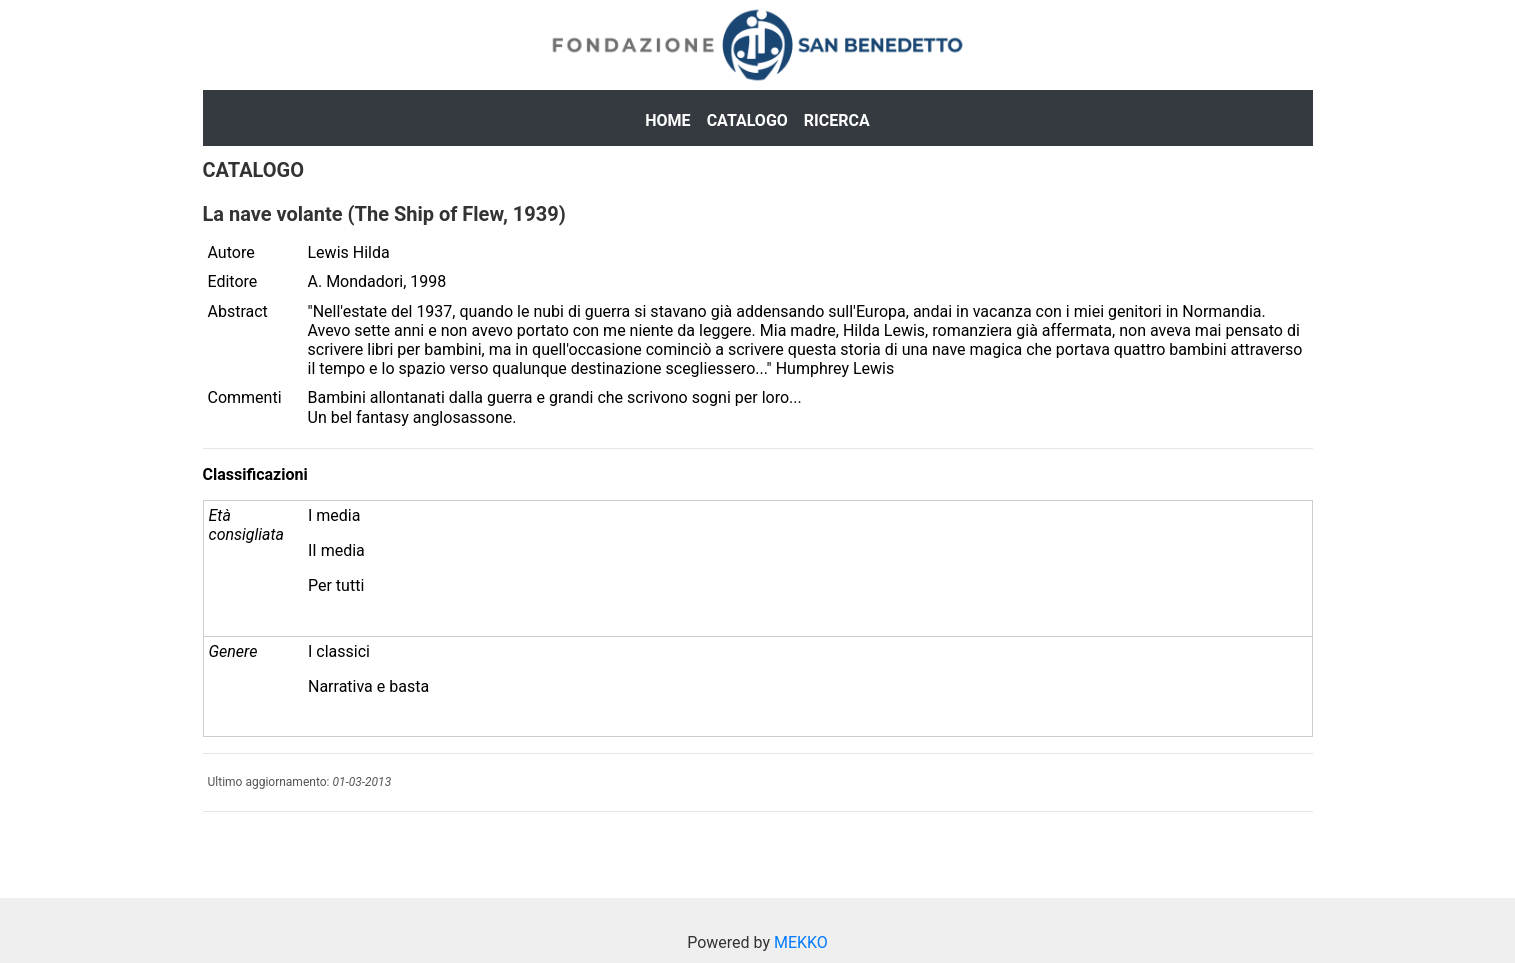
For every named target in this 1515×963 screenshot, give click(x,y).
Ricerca (837, 120)
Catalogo (747, 120)
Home (667, 120)
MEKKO (801, 942)
